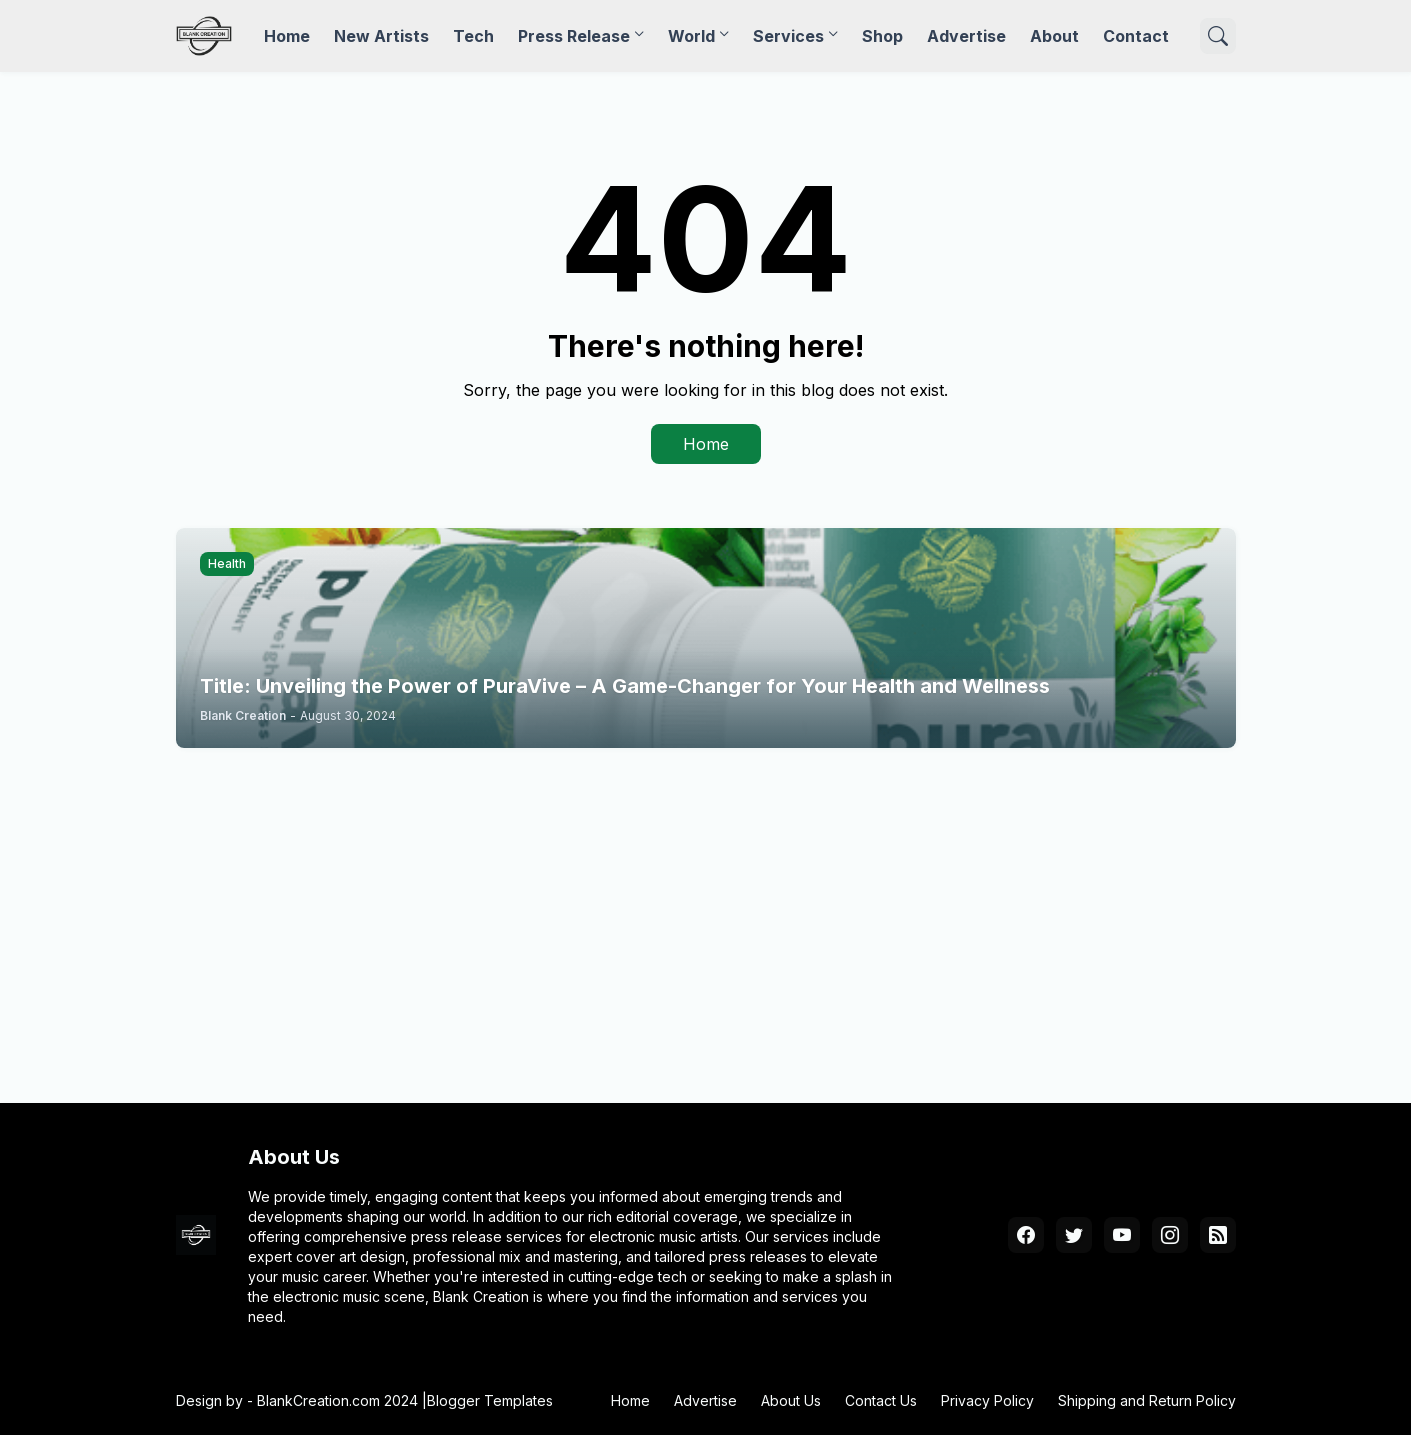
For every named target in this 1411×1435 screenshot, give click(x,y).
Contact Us (881, 1400)
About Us (791, 1400)
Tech (473, 36)
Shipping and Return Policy (1147, 1400)
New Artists (381, 36)
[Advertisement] (706, 921)
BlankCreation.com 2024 (337, 1400)
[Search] (1218, 36)
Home (287, 36)
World (691, 36)
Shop (882, 36)
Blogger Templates (490, 1400)
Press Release (574, 36)
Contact (1136, 36)
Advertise (966, 36)
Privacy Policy (987, 1400)
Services (788, 36)
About (1054, 36)
